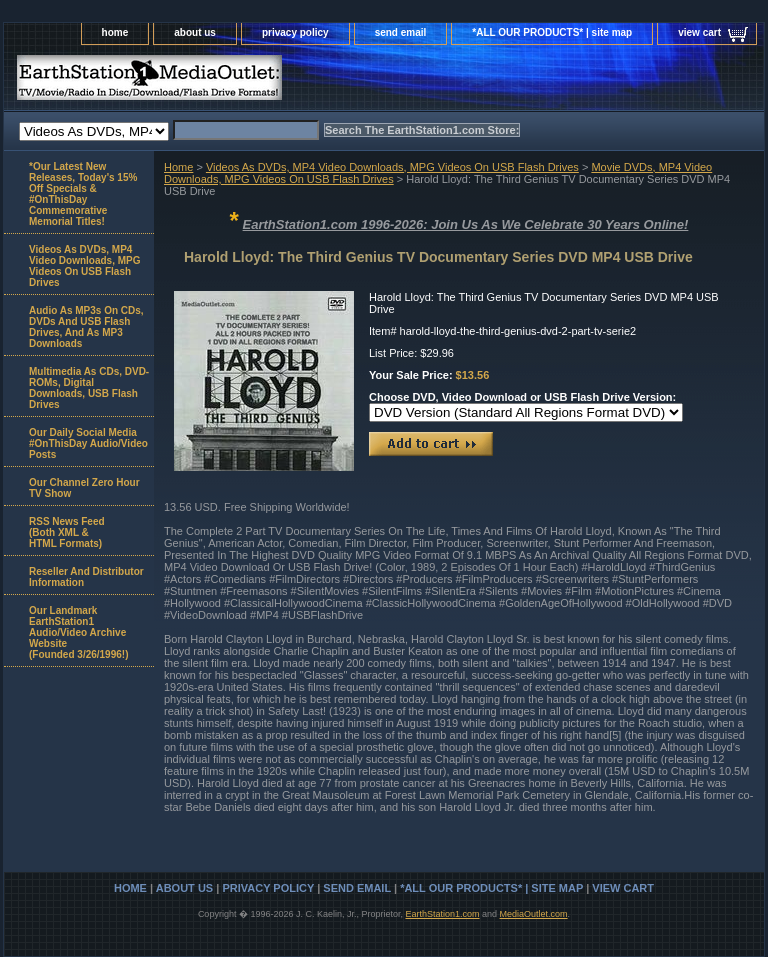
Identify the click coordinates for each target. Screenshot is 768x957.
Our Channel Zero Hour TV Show (84, 488)
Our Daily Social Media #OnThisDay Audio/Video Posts (88, 443)
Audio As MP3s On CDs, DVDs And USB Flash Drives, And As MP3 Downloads (86, 327)
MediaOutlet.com (534, 914)
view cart (699, 32)
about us (195, 32)
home (115, 32)
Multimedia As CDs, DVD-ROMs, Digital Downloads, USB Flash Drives (89, 388)
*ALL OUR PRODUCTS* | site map (552, 32)
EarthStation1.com (442, 914)
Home (178, 167)
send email (401, 32)
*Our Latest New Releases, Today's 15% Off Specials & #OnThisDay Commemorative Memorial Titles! (83, 194)
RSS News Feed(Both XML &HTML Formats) (67, 532)
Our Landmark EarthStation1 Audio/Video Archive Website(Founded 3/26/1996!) (78, 632)
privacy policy (295, 32)
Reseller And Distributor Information (86, 577)
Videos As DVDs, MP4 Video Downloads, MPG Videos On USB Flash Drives (392, 167)
